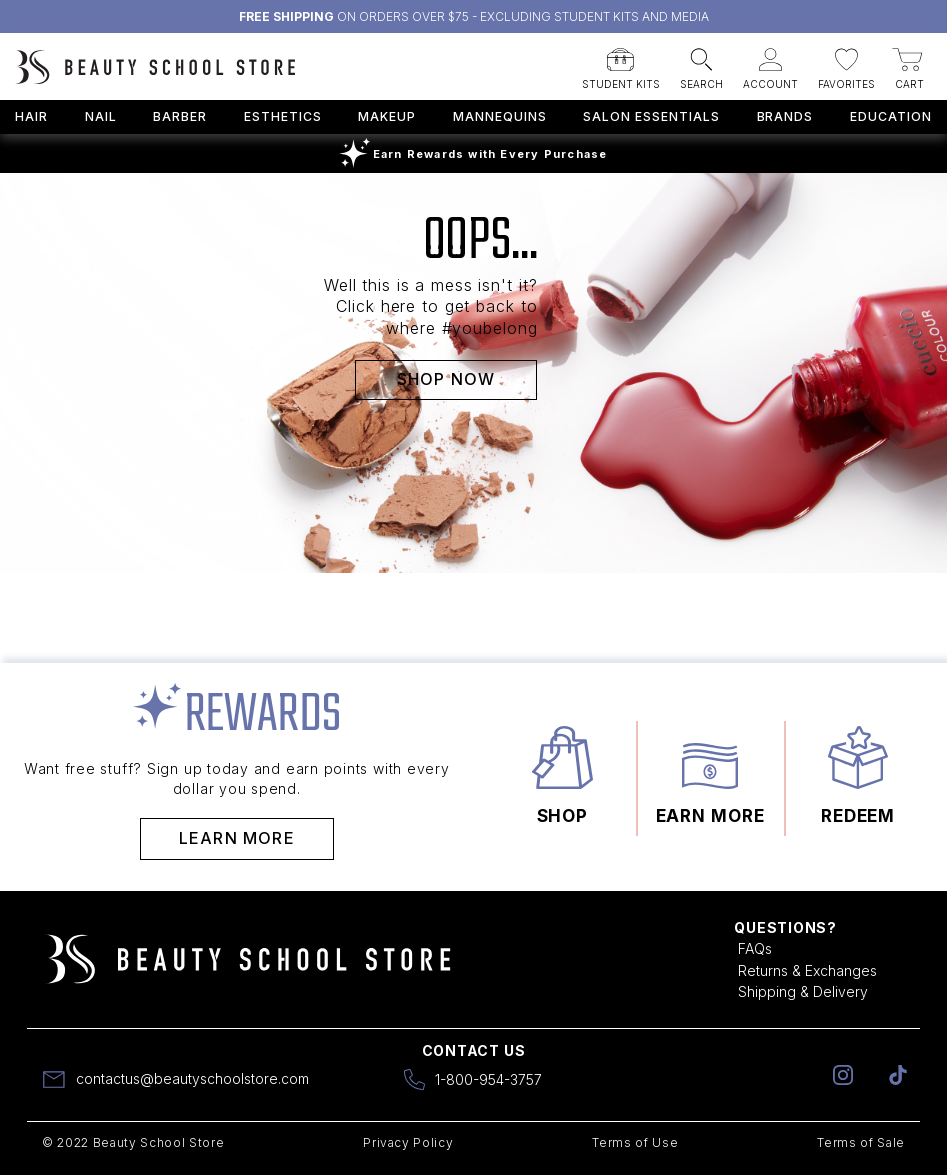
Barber (180, 116)
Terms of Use (635, 1142)
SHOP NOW (446, 379)
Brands (785, 116)
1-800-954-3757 (488, 1079)
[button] (621, 63)
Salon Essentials (651, 116)
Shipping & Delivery (803, 991)
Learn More (237, 838)
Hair (31, 116)
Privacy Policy (408, 1142)
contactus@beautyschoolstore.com (192, 1078)
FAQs (755, 948)
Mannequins (500, 116)
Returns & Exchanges (807, 970)
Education (891, 116)
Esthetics (283, 116)
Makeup (387, 116)
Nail (101, 116)
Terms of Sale (861, 1142)
